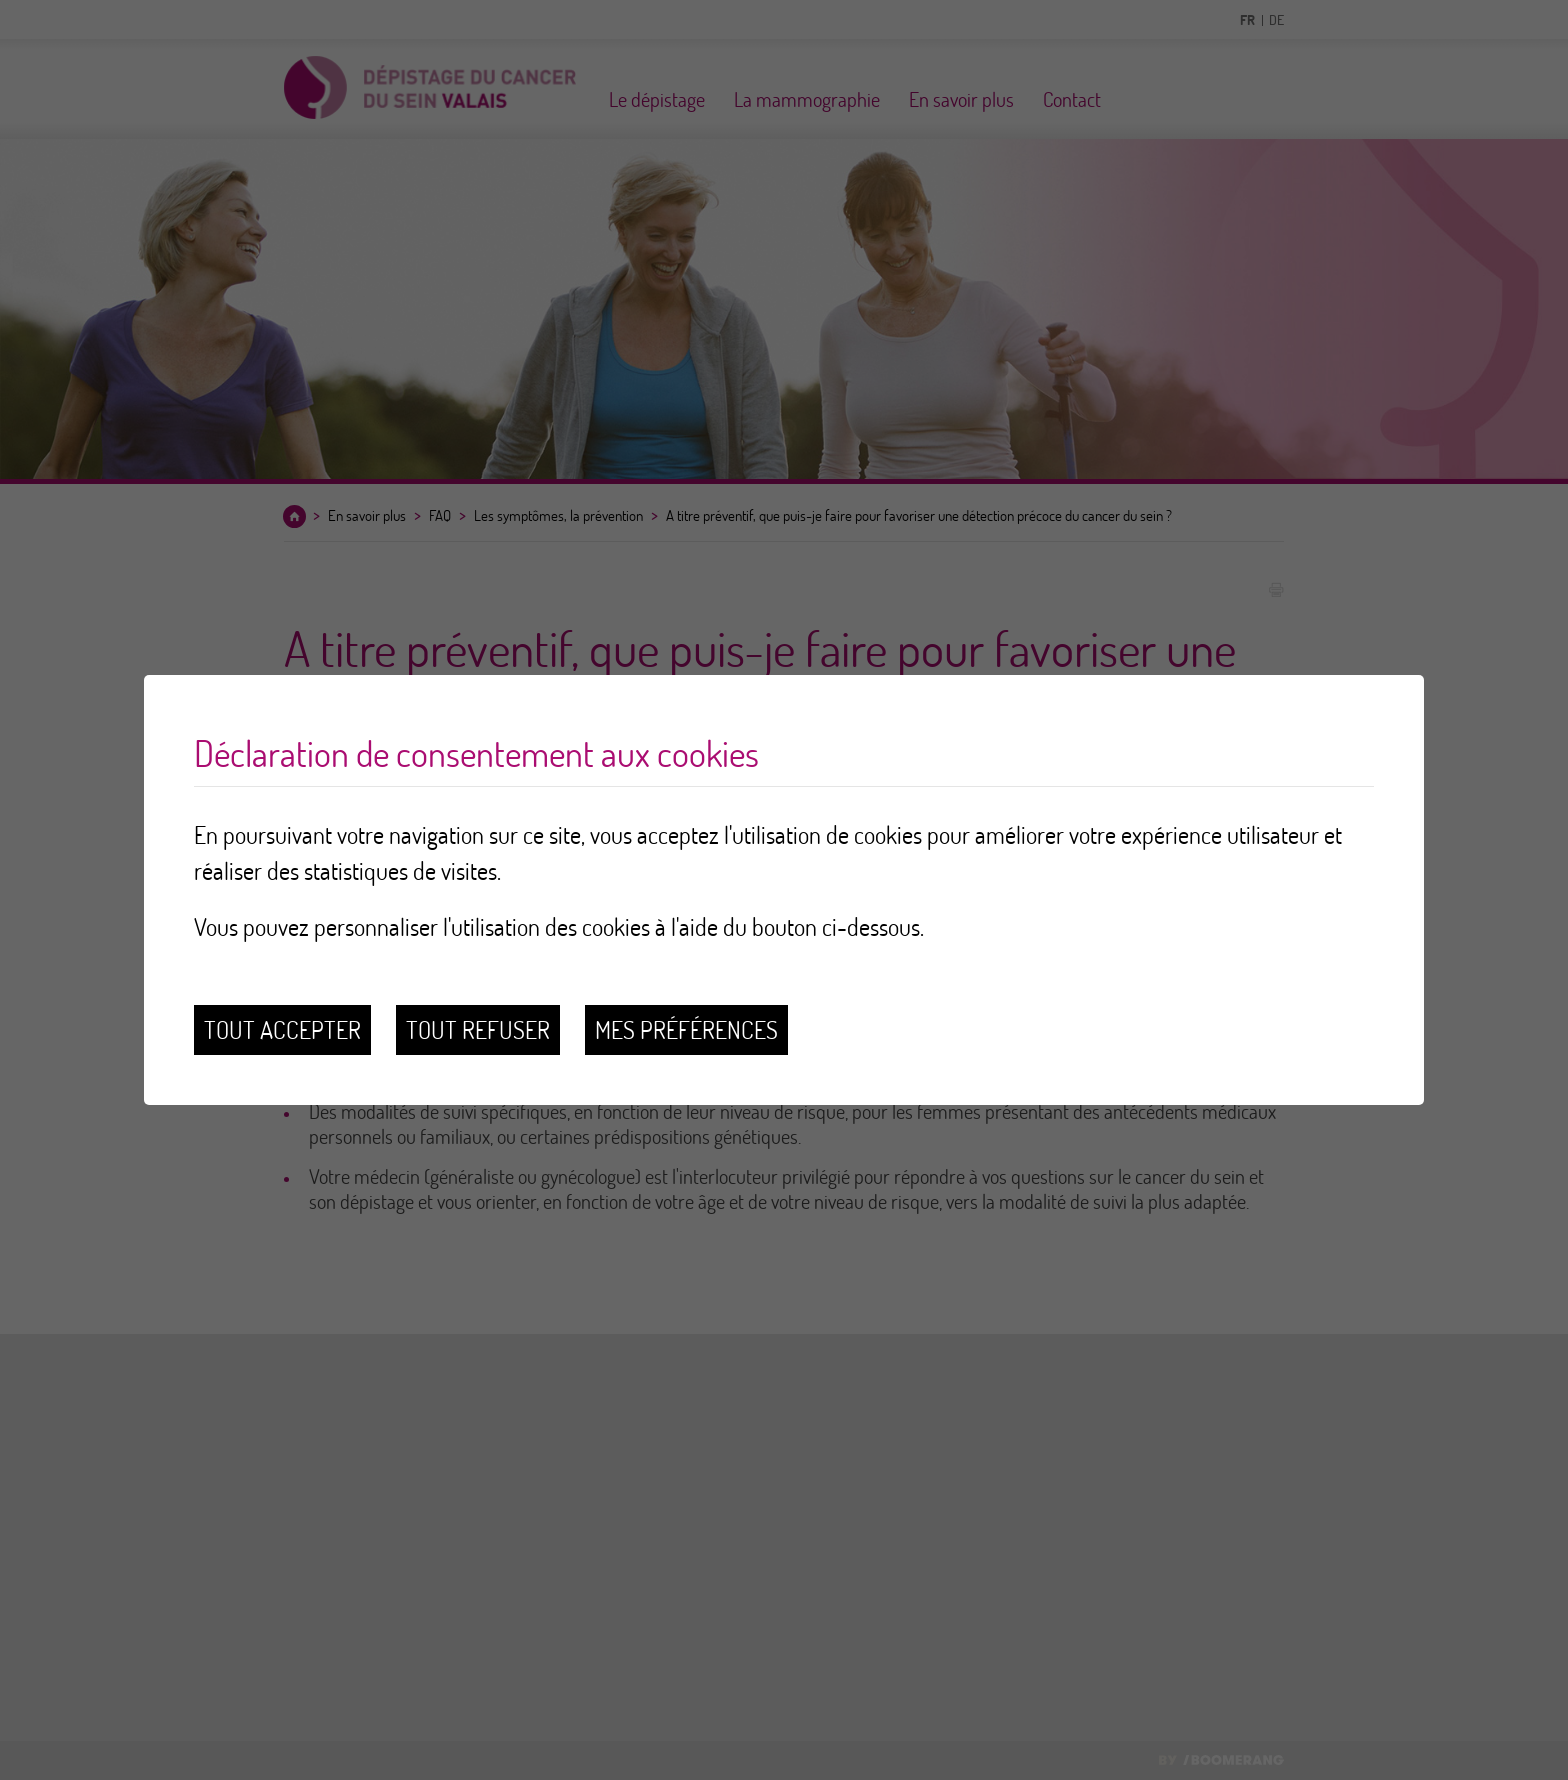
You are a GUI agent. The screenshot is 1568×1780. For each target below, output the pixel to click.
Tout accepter (282, 1029)
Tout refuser (478, 1029)
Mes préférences (686, 1029)
